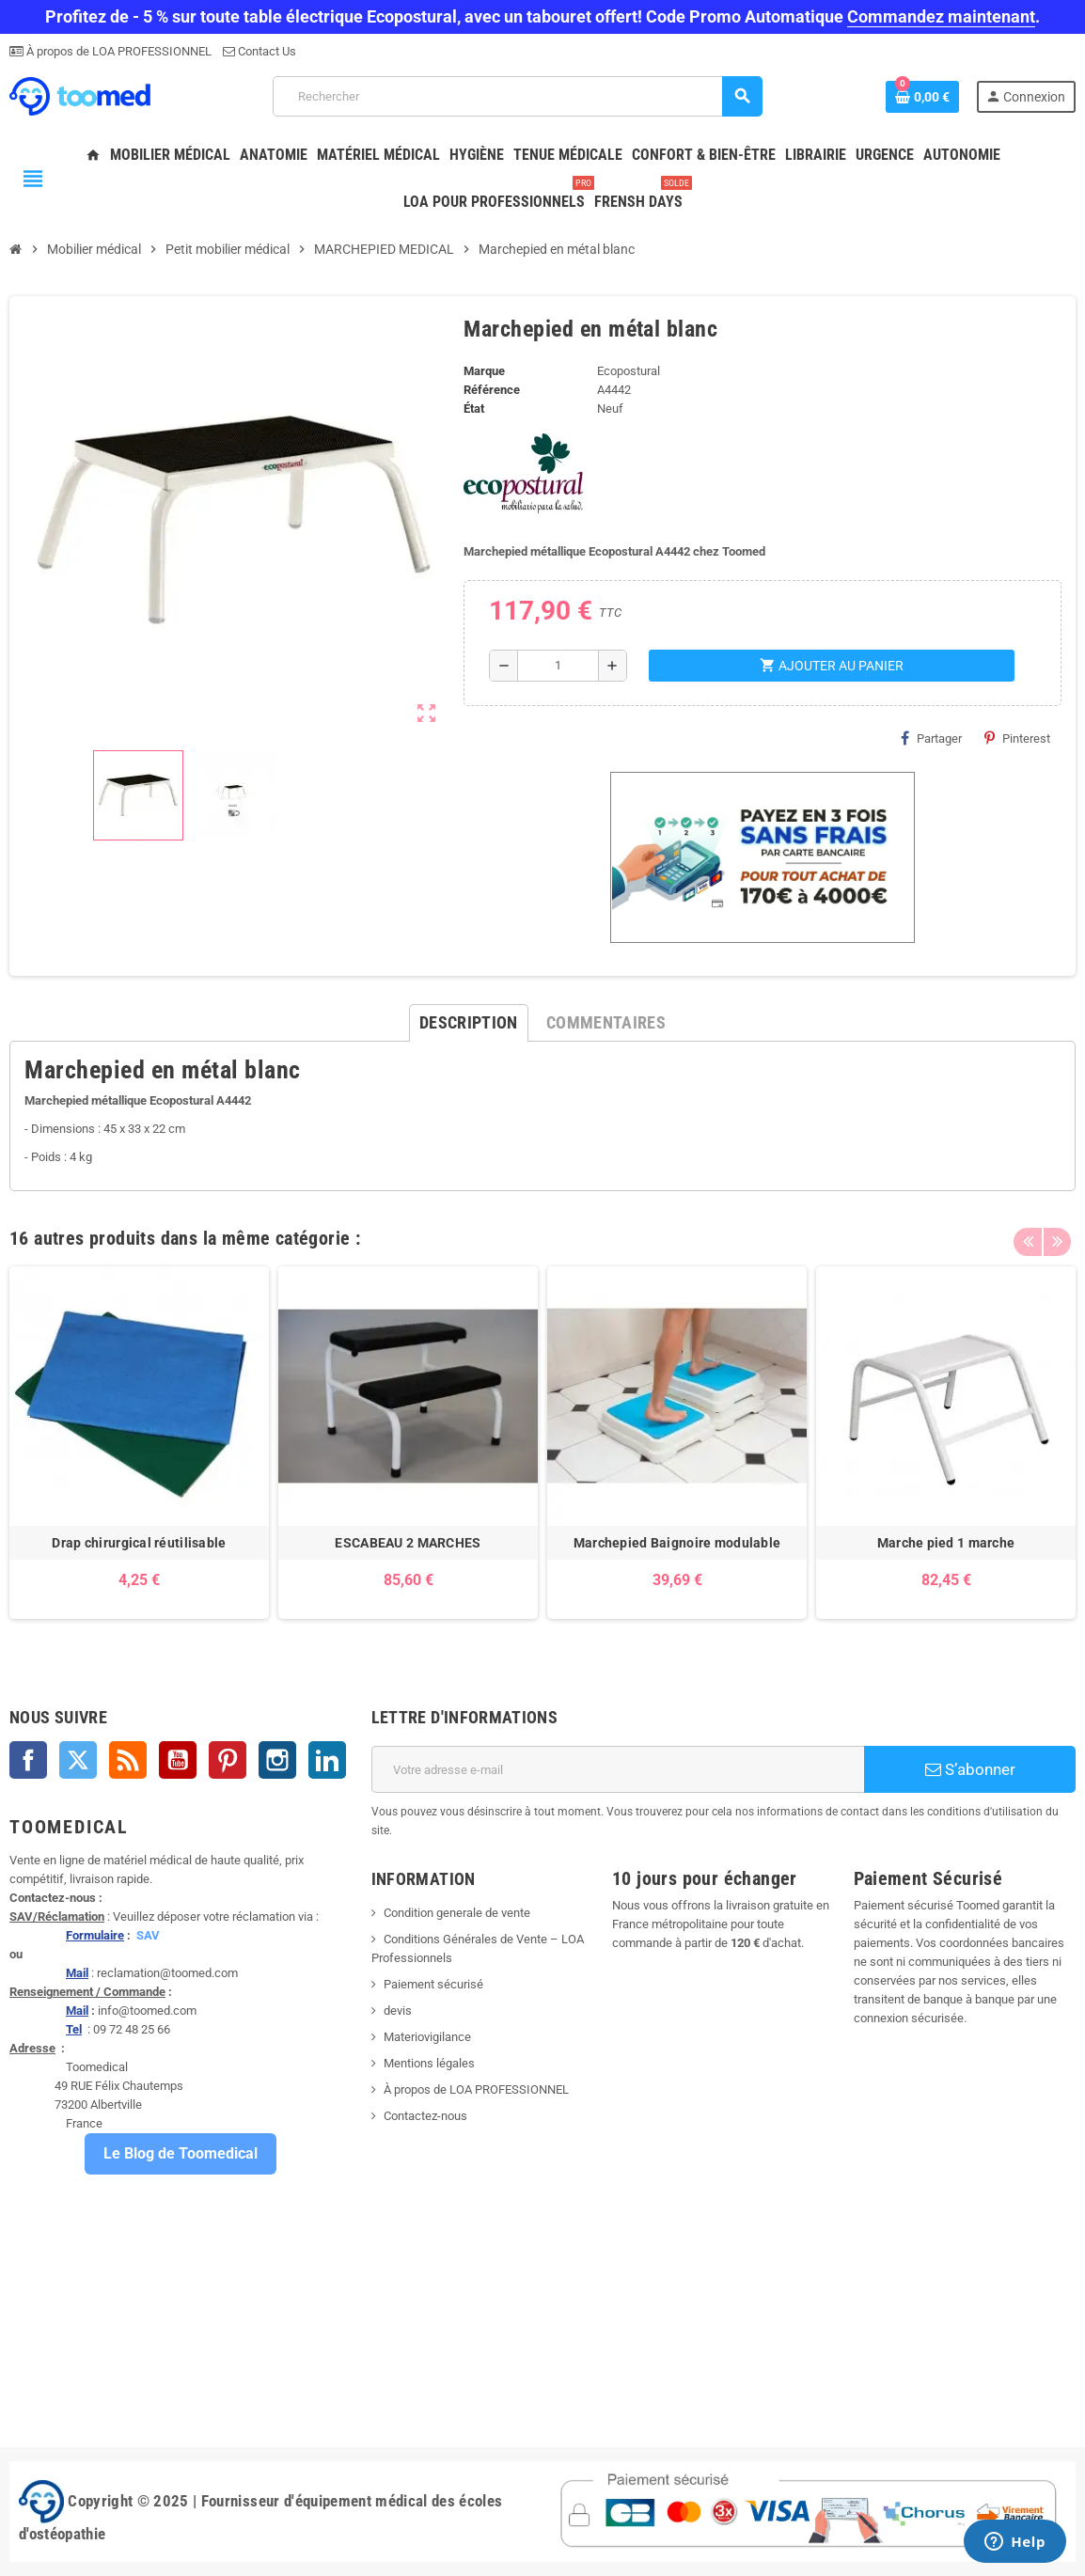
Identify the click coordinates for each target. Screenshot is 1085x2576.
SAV (148, 1935)
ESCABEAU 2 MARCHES (407, 1542)
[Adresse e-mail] (618, 1769)
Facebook (28, 1760)
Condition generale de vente (457, 1913)
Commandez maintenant (941, 16)
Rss (128, 1760)
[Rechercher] (517, 96)
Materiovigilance (427, 2037)
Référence (492, 390)
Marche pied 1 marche (946, 1542)
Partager (931, 738)
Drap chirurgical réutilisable (139, 1542)
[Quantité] (558, 666)
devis (398, 2010)
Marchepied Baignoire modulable (677, 1542)
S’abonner (970, 1769)
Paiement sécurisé (433, 1984)
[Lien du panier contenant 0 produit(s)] (922, 97)
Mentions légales (429, 2063)
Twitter (78, 1760)
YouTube (178, 1760)
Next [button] (1057, 1233)
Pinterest (1017, 738)
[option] (139, 1442)
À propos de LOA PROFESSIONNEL (118, 51)
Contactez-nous (425, 2116)
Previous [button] (1028, 1233)
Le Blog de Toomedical (180, 2153)
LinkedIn (327, 1760)
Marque (484, 371)
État (474, 408)
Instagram (277, 1760)
